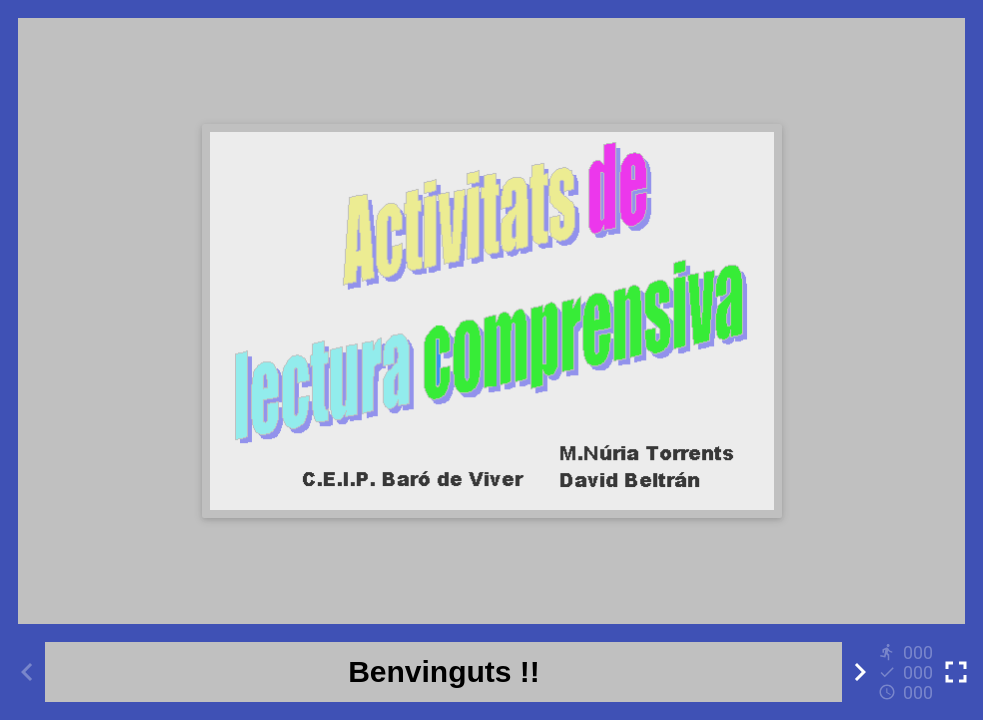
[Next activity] (860, 672)
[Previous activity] (27, 672)
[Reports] (908, 672)
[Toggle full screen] (956, 672)
